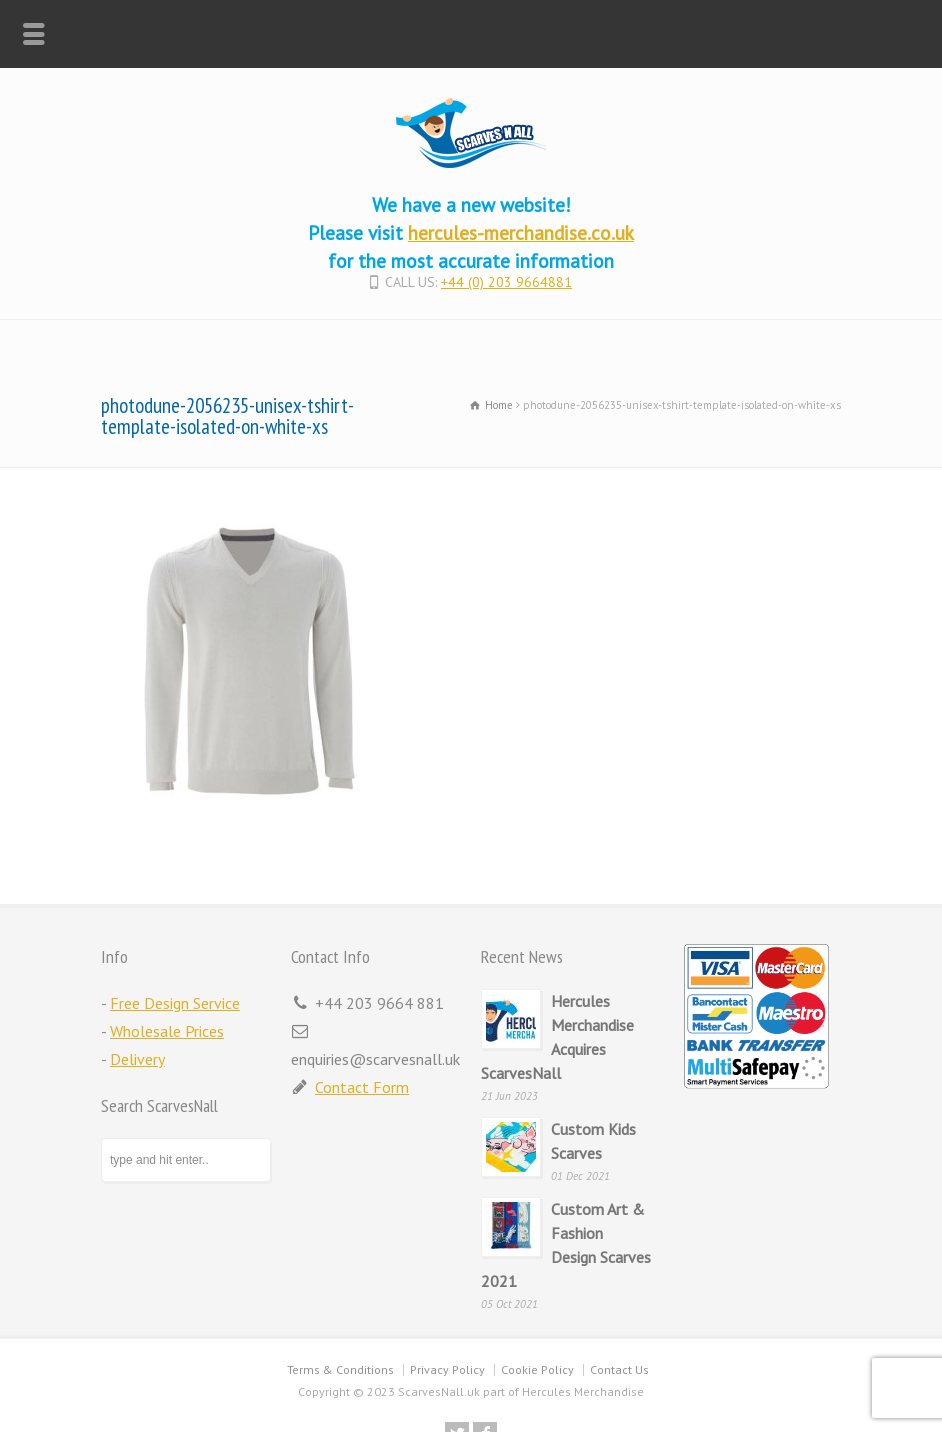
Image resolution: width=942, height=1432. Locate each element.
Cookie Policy (537, 1369)
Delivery (137, 1059)
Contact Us (619, 1369)
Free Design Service (175, 1003)
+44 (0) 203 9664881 (506, 282)
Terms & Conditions (340, 1369)
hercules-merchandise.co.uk (521, 232)
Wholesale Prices (167, 1031)
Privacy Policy (447, 1369)
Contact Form (362, 1087)
